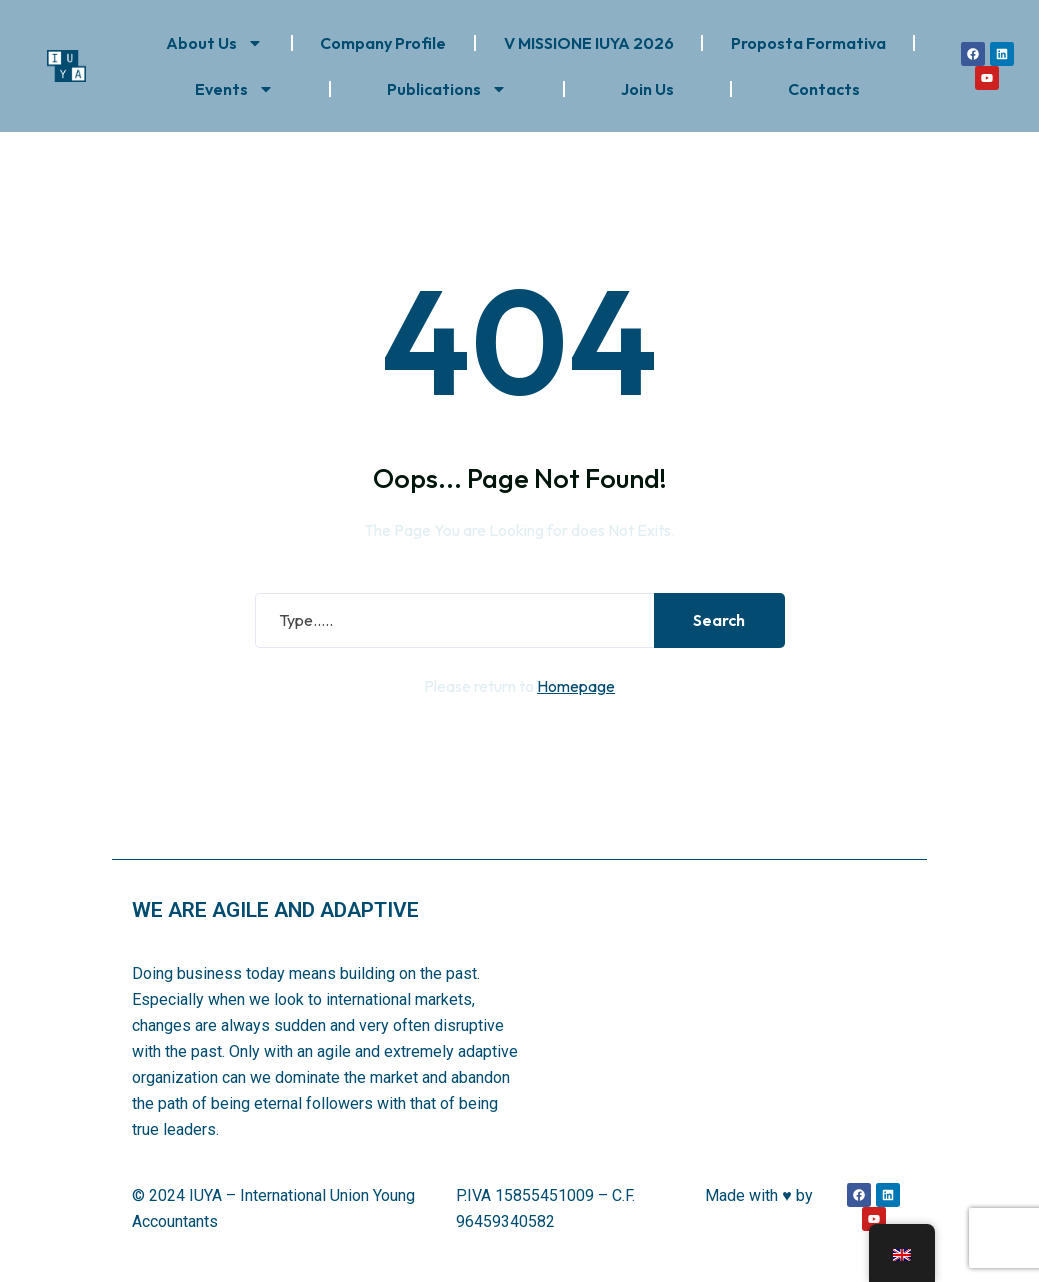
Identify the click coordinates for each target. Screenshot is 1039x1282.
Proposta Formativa (808, 43)
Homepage (576, 688)
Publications (447, 89)
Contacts (824, 89)
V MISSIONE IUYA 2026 (589, 43)
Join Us (647, 89)
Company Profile (383, 43)
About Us (214, 43)
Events (234, 89)
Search (719, 623)
